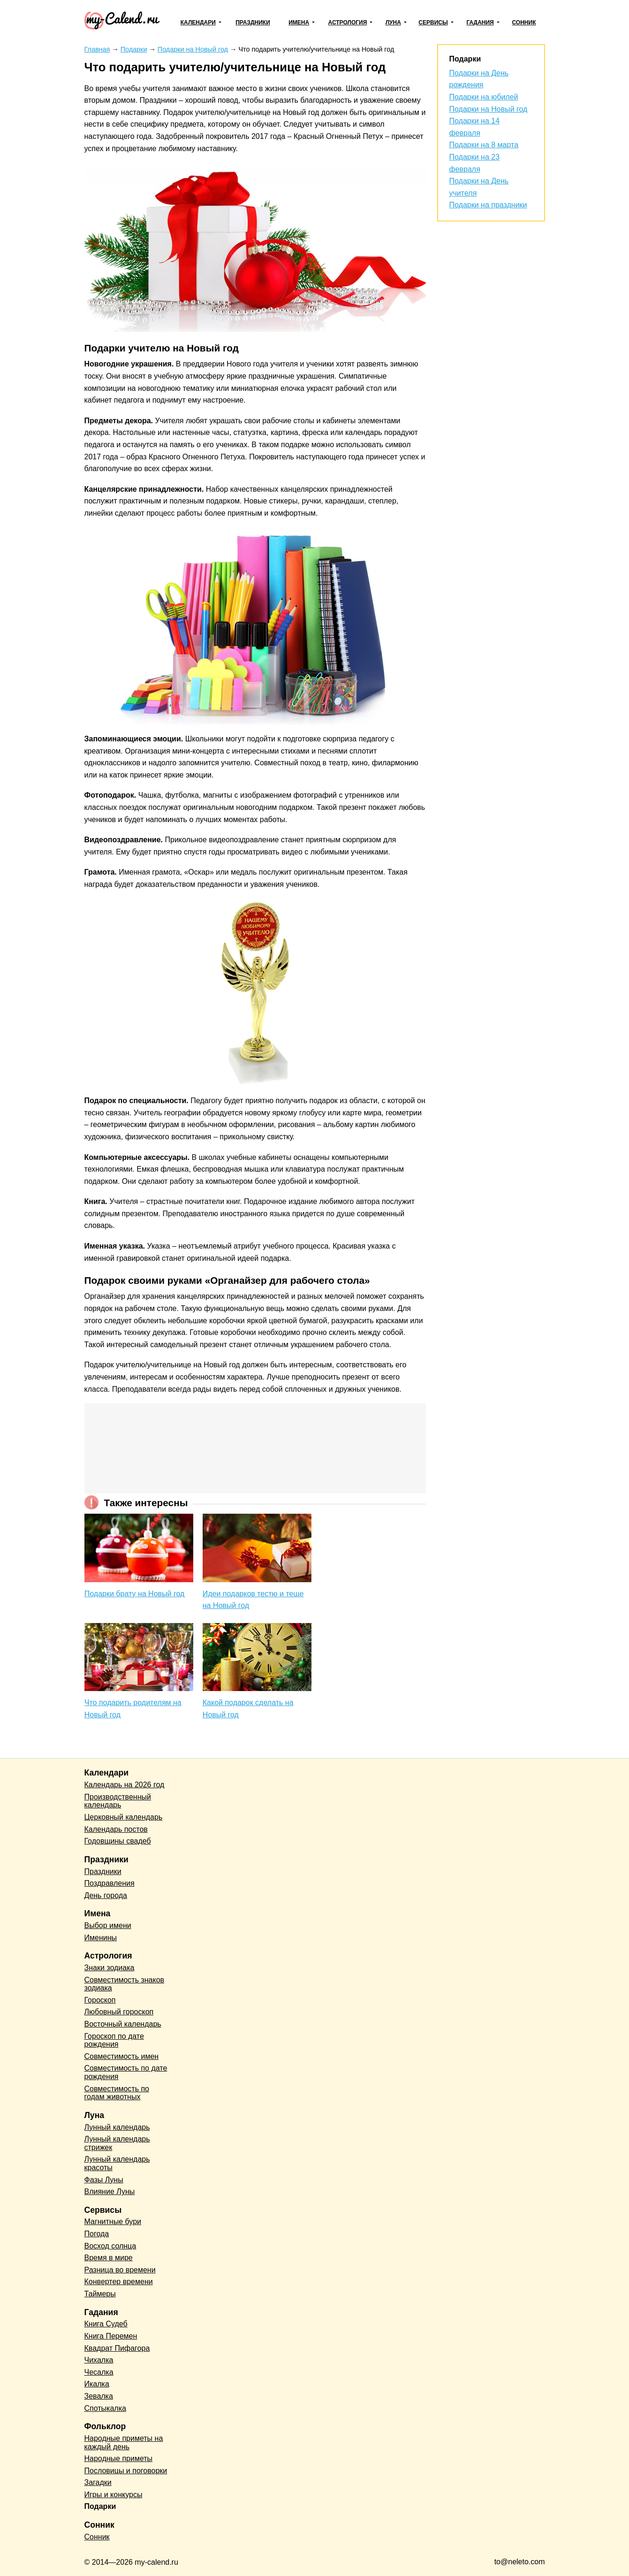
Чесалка (99, 2372)
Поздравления (109, 1883)
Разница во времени (120, 2270)
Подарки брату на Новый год (134, 1594)
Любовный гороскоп (119, 2012)
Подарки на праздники (488, 205)
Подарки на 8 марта (484, 145)
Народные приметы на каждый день (123, 2442)
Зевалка (98, 2396)
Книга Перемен (110, 2336)
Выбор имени (107, 1925)
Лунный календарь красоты (117, 2163)
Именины (100, 1938)
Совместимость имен (121, 2056)
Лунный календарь (117, 2127)
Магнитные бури (113, 2221)
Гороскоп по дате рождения (114, 2040)
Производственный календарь (117, 1801)
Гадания (479, 22)
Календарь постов (116, 1829)
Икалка (96, 2384)
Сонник (524, 22)
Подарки (100, 2506)
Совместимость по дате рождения (125, 2072)
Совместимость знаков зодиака (124, 1984)
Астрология (347, 22)
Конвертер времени (118, 2282)
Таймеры (100, 2294)
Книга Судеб (106, 2324)
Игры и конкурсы (113, 2495)
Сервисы (432, 22)
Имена (298, 22)
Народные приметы (118, 2458)
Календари (198, 22)
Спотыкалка (105, 2408)
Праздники (252, 22)
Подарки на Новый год (488, 109)
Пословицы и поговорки (125, 2471)
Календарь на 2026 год (124, 1785)
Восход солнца (110, 2246)
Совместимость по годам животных (117, 2093)
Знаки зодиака (109, 1968)
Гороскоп (100, 2000)
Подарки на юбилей (483, 97)
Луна (393, 22)
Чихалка (99, 2360)
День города (105, 1895)
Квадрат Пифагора (117, 2348)
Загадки (98, 2482)
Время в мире (108, 2258)
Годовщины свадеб (117, 1841)
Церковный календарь (123, 1817)
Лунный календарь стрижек (117, 2143)
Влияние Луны (109, 2191)
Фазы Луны (103, 2180)
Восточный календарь (122, 2024)
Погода (96, 2234)
